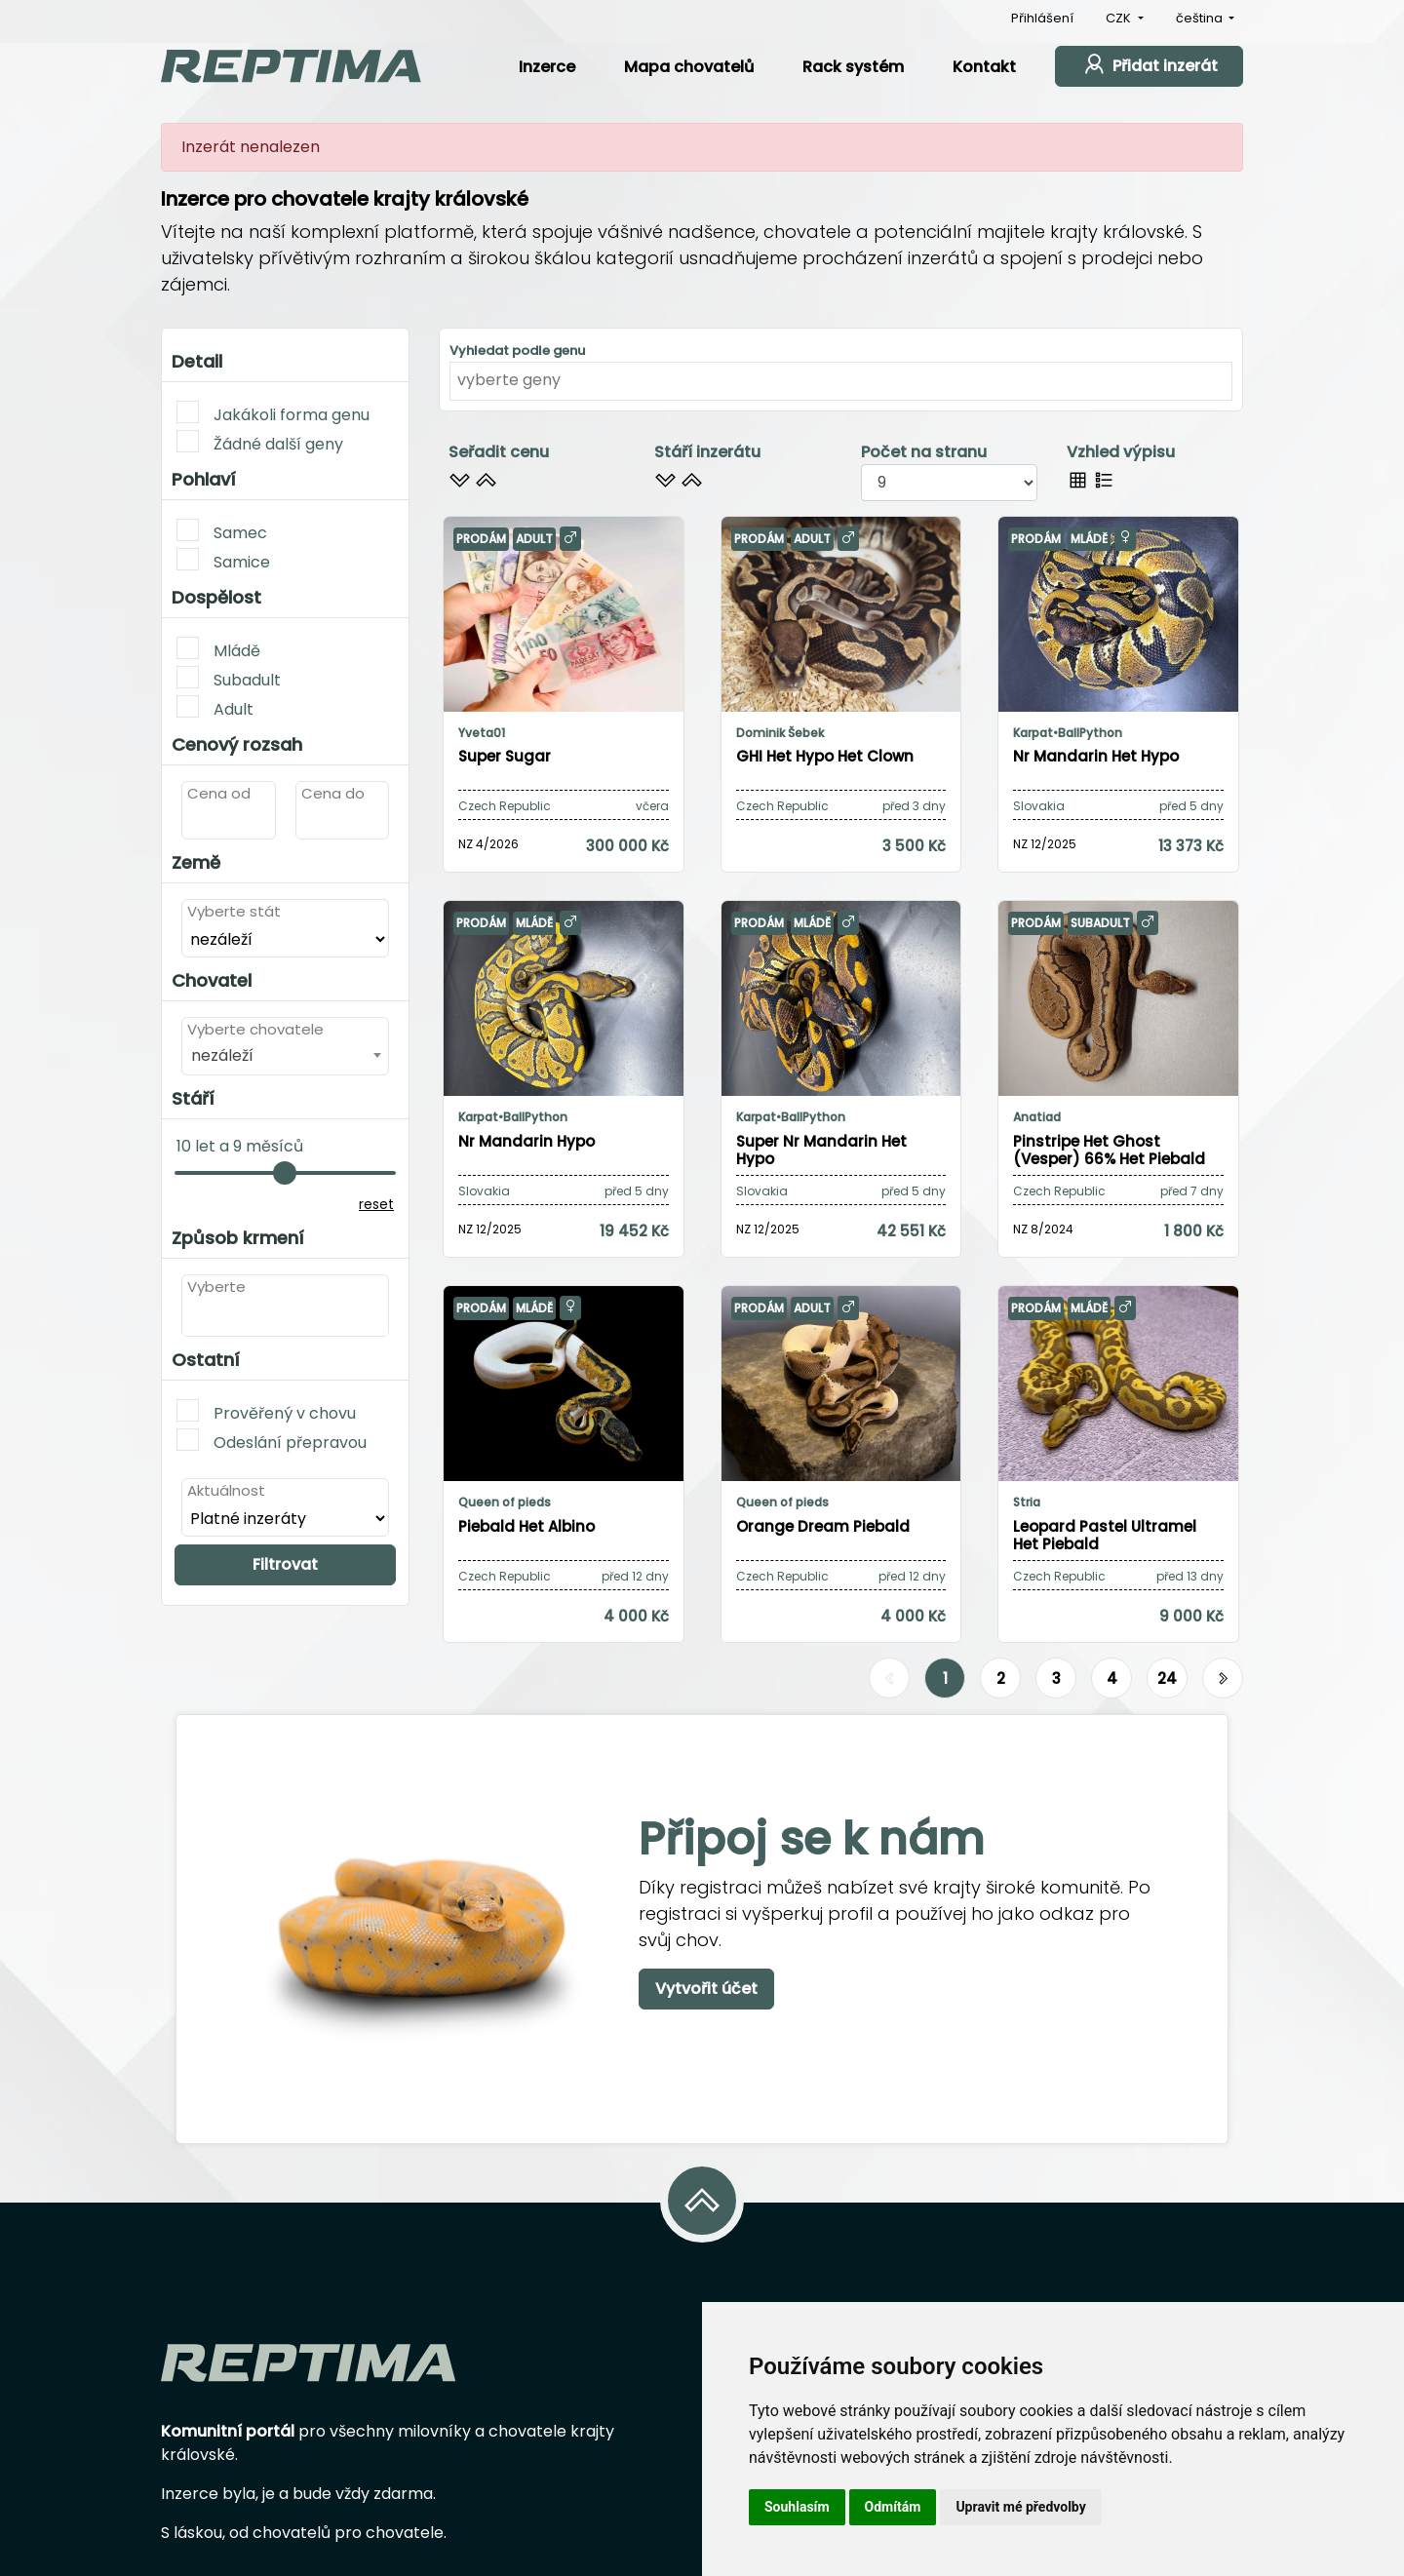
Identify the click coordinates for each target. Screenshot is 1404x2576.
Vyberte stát (234, 911)
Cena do (333, 793)
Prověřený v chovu (266, 1412)
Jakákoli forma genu (273, 413)
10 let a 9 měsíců (239, 1146)
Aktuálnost (226, 1490)
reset (376, 1204)
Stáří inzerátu (707, 452)
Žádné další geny (259, 442)
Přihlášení (1042, 18)
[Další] (1222, 1679)
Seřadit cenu (498, 452)
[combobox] (285, 1055)
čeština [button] (1201, 18)
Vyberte (216, 1286)
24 (1167, 1678)
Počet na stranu (924, 452)
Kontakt (984, 67)
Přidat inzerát (1149, 64)
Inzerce (547, 67)
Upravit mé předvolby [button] (1020, 2507)
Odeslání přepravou (271, 1441)
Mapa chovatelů (689, 67)
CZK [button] (1120, 18)
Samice (223, 560)
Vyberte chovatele (255, 1029)
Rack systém (853, 67)
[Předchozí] (889, 1679)
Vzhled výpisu (1121, 452)
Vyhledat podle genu (517, 350)
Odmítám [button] (893, 2507)
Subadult (228, 678)
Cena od (219, 793)
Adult (215, 708)
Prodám (481, 538)
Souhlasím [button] (797, 2507)
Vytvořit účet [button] (706, 1988)
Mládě (218, 649)
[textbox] (193, 1316)
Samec (221, 531)
